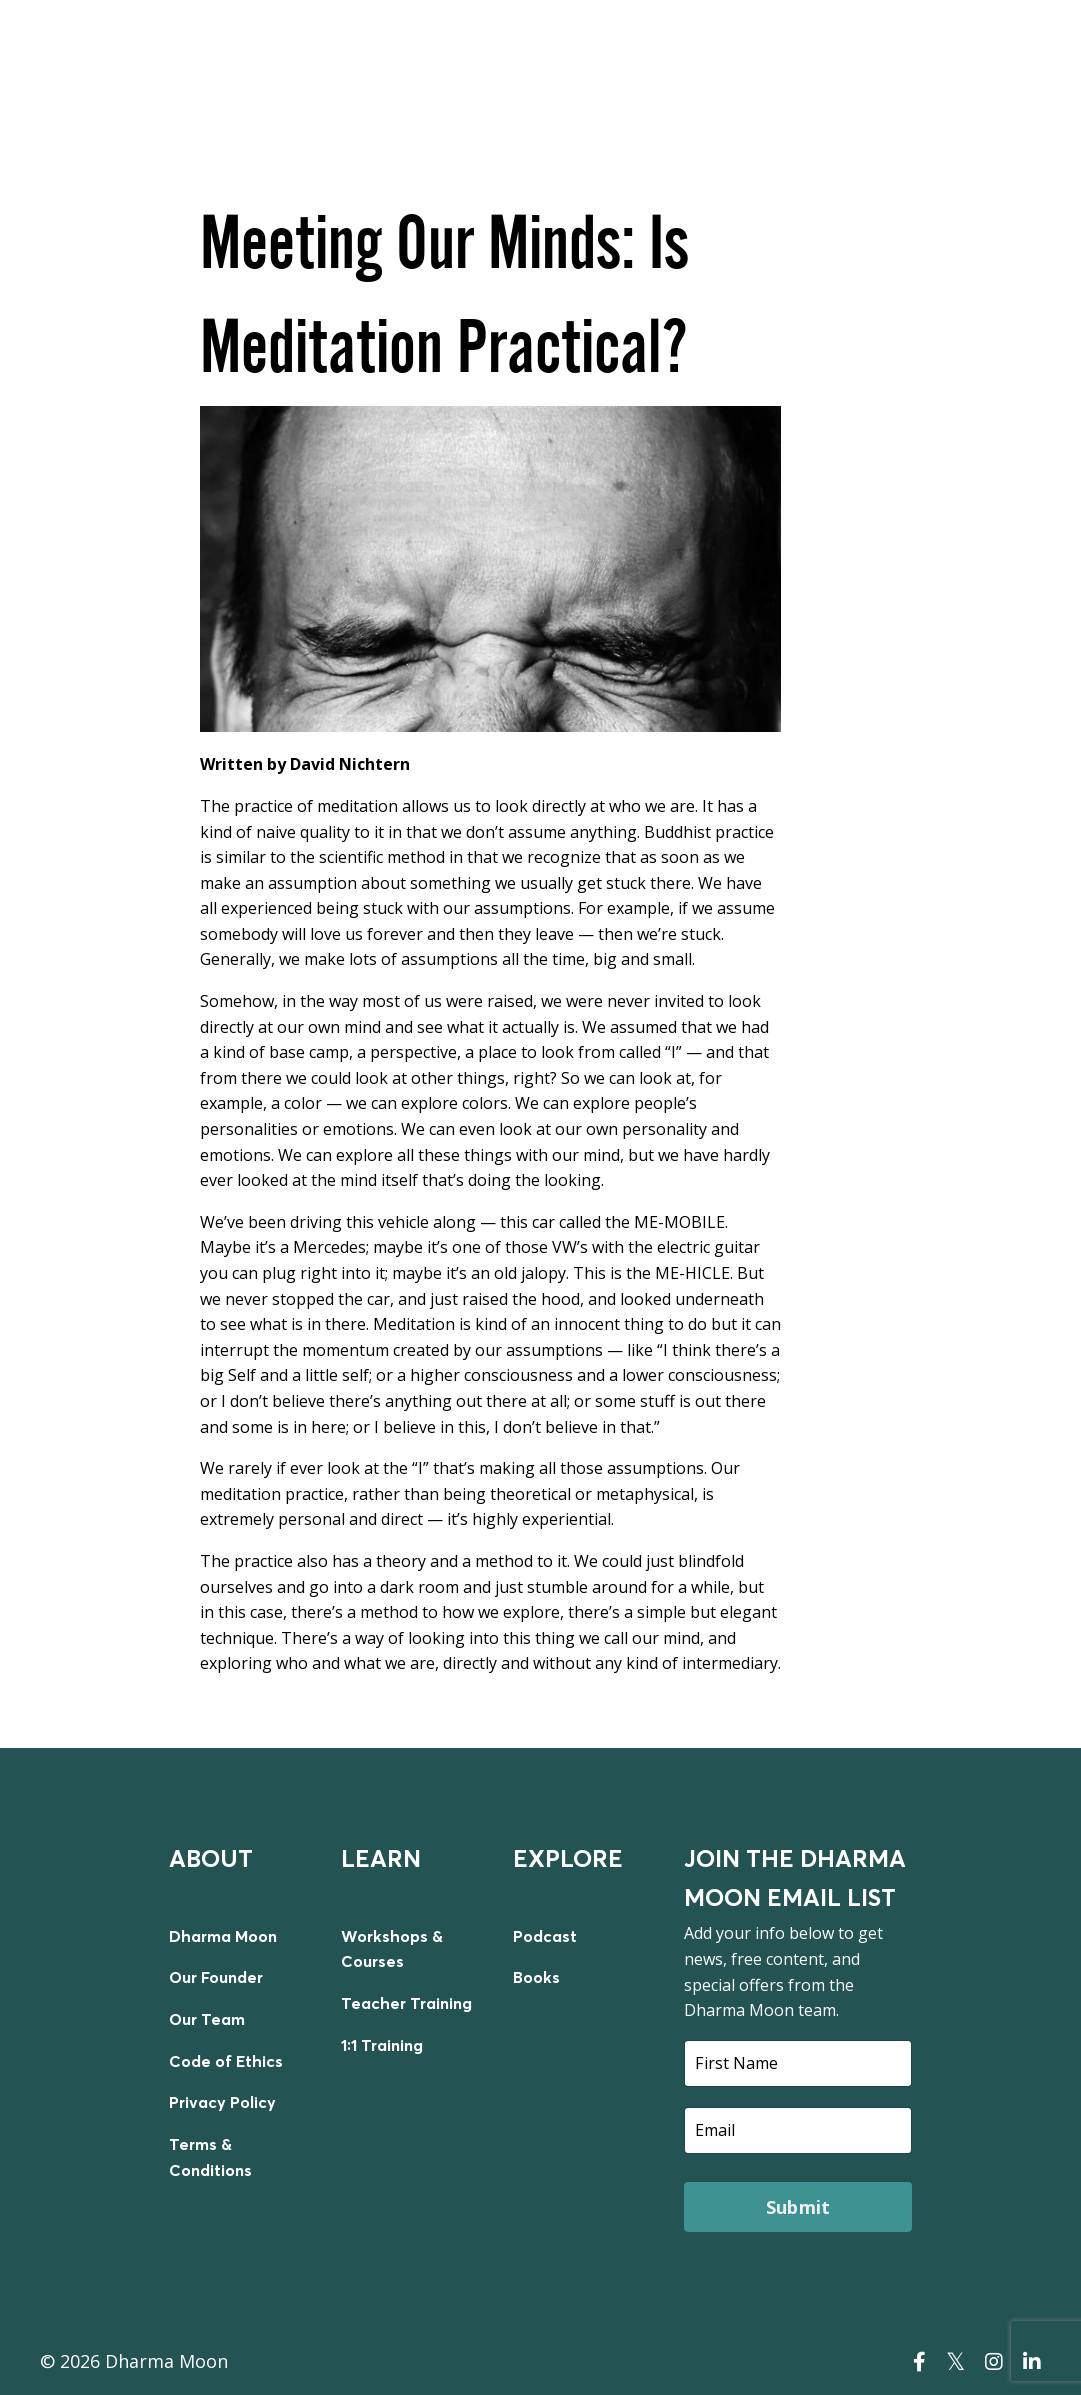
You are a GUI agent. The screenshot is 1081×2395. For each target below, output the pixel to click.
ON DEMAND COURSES (720, 52)
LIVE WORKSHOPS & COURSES (519, 52)
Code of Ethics (226, 2060)
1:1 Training (382, 2044)
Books (536, 1977)
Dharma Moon (222, 1936)
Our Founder (216, 1977)
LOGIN (1008, 52)
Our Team (207, 2019)
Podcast (545, 1936)
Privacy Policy (222, 2102)
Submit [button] (798, 2206)
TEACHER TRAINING (892, 52)
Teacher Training (406, 2003)
